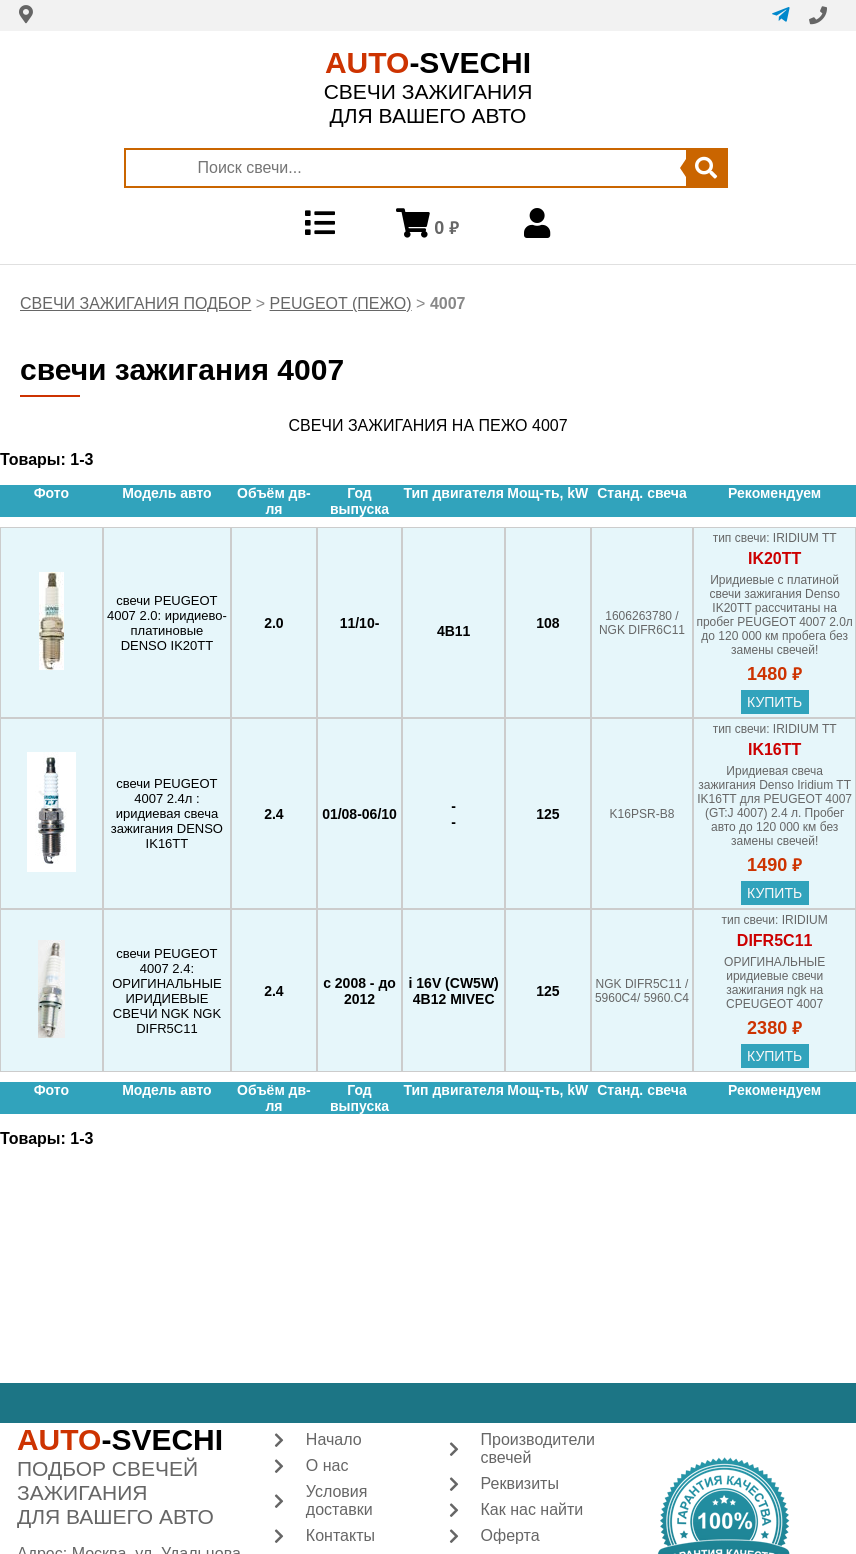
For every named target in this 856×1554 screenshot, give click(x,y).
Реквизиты (520, 1483)
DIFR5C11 (775, 940)
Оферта (510, 1535)
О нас (327, 1465)
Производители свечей (538, 1448)
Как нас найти (532, 1509)
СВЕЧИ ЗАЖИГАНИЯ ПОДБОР (135, 303)
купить (774, 702)
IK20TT (774, 558)
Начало (334, 1439)
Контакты (340, 1535)
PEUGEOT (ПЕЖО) (341, 303)
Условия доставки (339, 1500)
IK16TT (774, 749)
